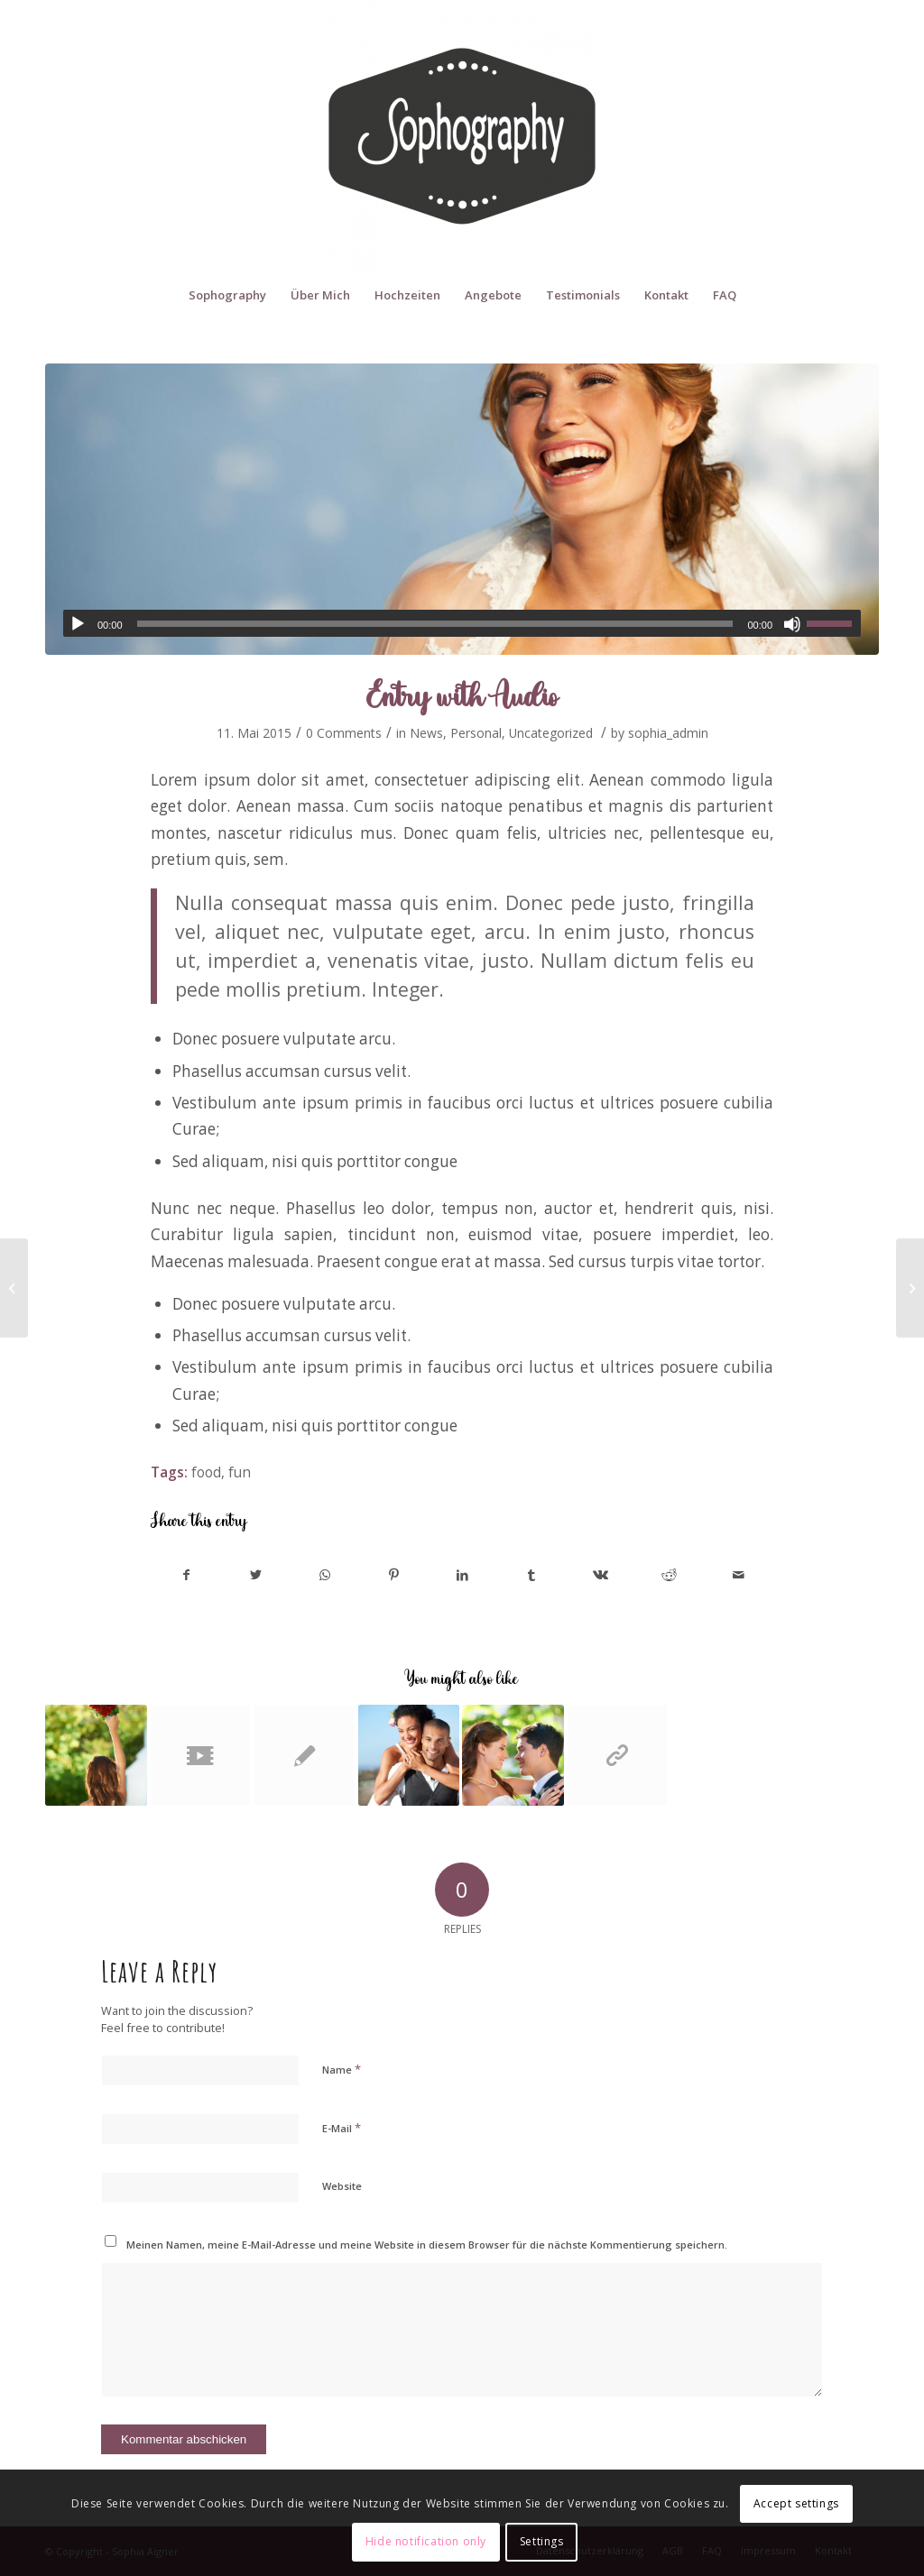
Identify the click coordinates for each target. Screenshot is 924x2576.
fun (239, 1472)
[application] (462, 623)
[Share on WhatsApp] (324, 1575)
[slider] (435, 624)
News (426, 732)
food (206, 1472)
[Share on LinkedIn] (462, 1575)
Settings (542, 2541)
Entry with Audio (462, 694)
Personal (476, 732)
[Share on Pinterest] (393, 1575)
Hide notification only (425, 2541)
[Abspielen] (78, 624)
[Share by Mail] (739, 1575)
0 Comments (344, 732)
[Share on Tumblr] (531, 1575)
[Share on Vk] (600, 1575)
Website (342, 2186)
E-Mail (341, 2128)
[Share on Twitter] (255, 1575)
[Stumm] (792, 624)
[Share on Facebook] (186, 1575)
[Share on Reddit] (669, 1575)
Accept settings (796, 2503)
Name (341, 2069)
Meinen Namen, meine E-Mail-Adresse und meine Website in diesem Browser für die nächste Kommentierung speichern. (426, 2244)
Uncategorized (551, 732)
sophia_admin (668, 732)
